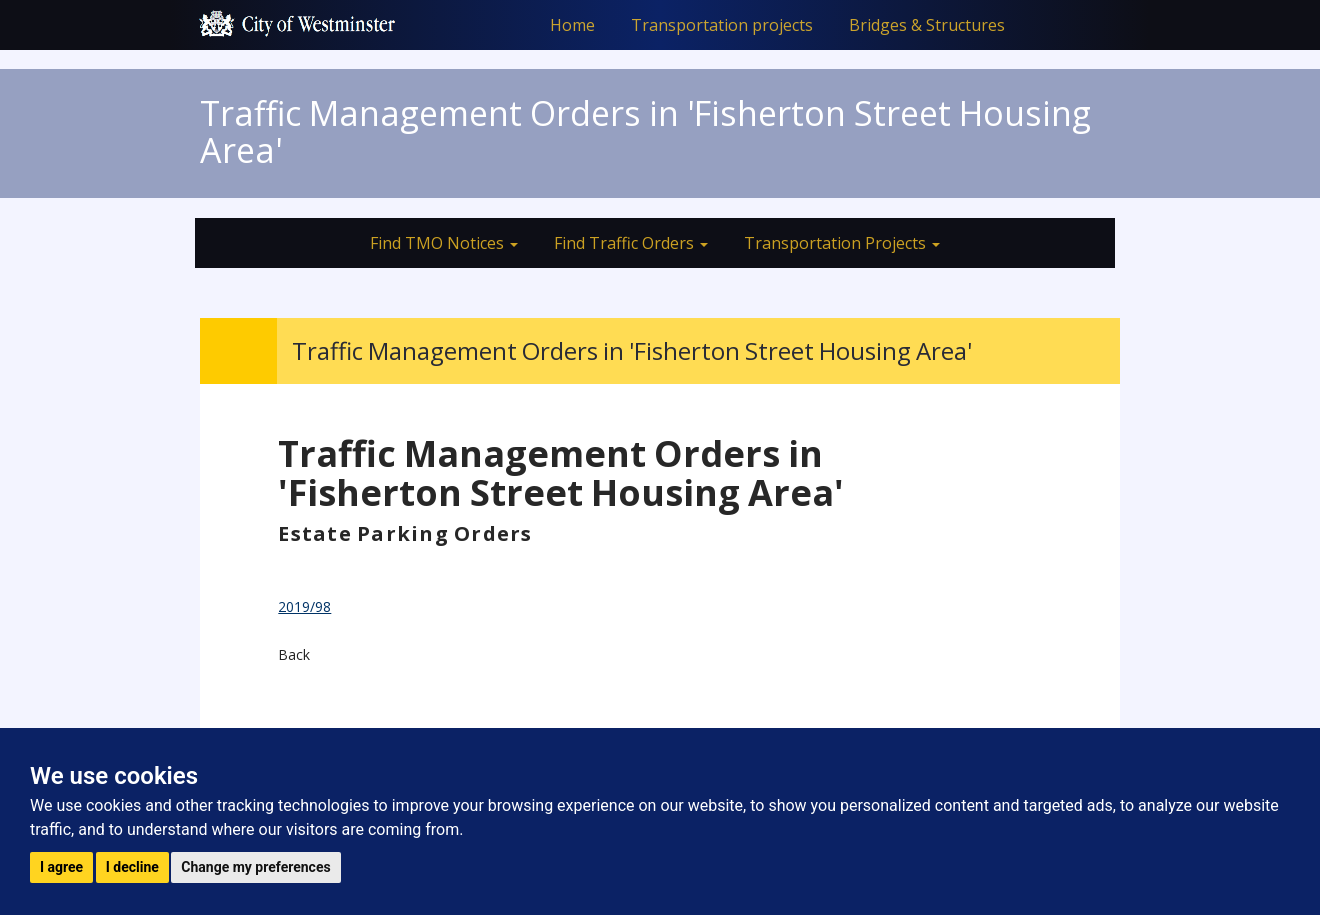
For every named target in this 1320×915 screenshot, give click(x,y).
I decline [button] (132, 867)
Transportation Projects (842, 243)
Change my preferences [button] (255, 867)
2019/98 (304, 606)
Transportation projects (722, 25)
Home (572, 25)
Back (294, 654)
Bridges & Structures (927, 25)
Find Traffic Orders (631, 243)
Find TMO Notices (444, 243)
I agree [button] (61, 867)
